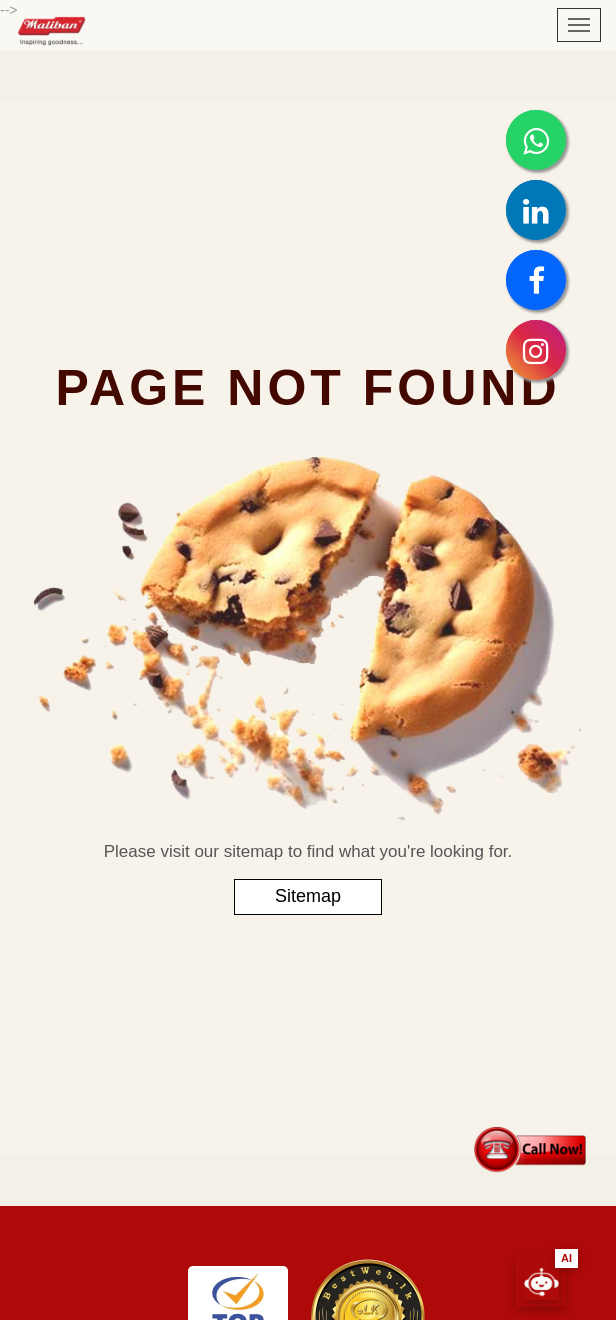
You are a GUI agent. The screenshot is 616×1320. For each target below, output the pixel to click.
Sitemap (308, 896)
